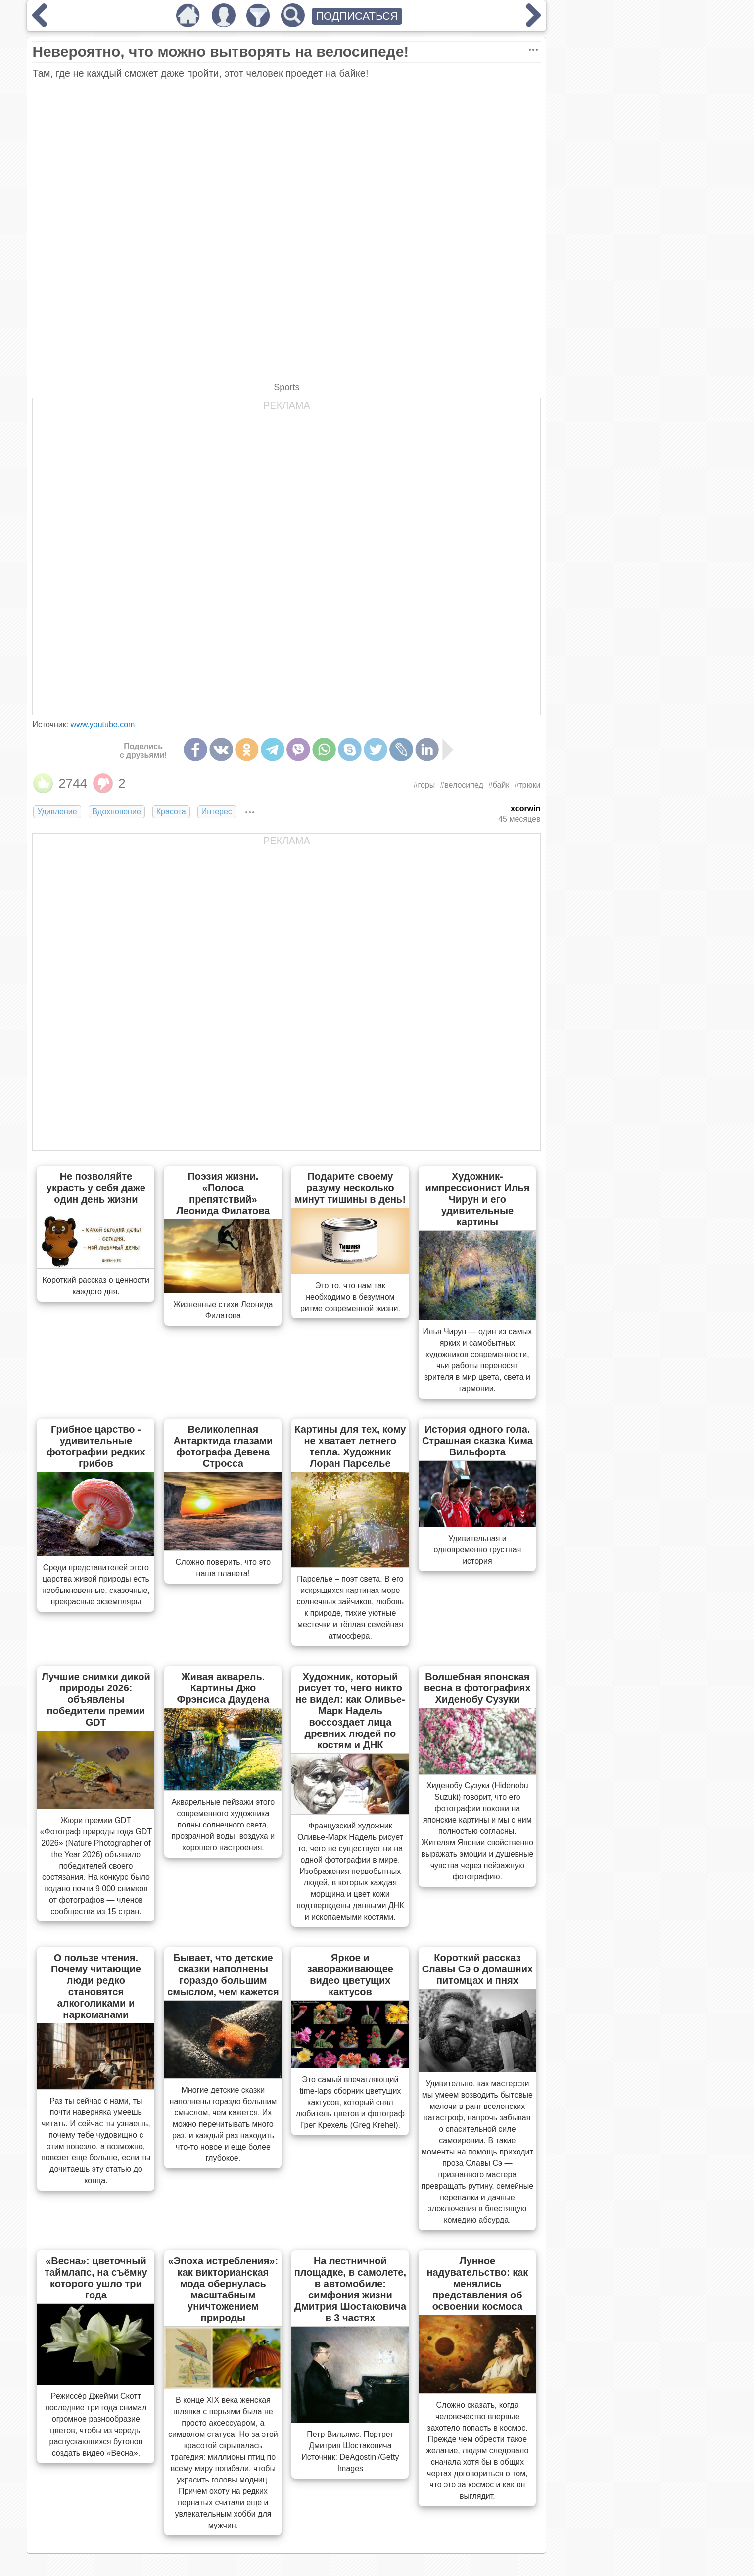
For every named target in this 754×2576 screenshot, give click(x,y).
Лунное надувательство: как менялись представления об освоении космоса (477, 2283)
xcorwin (525, 808)
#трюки (527, 785)
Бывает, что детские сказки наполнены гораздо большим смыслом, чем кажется (223, 1974)
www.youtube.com (103, 724)
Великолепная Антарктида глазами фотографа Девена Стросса (223, 1446)
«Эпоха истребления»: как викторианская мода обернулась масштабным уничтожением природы (223, 2289)
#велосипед (461, 785)
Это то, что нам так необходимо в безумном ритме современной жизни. (350, 1296)
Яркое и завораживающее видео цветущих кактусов (350, 1974)
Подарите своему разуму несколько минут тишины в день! (350, 1188)
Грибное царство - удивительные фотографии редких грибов (96, 1446)
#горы (424, 785)
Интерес (216, 811)
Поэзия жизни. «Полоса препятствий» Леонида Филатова (223, 1193)
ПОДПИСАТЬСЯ (357, 16)
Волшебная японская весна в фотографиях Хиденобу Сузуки (477, 1688)
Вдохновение (117, 811)
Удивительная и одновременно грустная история (477, 1549)
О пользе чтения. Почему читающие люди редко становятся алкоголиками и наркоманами (96, 1986)
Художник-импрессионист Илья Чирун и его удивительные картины (477, 1199)
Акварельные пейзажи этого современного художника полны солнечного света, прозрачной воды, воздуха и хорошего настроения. (223, 1825)
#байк (499, 785)
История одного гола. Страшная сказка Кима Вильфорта (477, 1440)
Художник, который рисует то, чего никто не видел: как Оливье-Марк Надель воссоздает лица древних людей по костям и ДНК (350, 1710)
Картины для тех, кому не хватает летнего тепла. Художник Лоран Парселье (350, 1446)
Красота (171, 811)
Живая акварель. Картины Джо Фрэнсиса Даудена (223, 1688)
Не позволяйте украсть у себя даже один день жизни (96, 1188)
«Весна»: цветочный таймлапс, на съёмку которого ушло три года (96, 2277)
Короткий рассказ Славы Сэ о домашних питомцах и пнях (477, 1969)
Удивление (57, 811)
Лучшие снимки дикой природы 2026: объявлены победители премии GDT (96, 1699)
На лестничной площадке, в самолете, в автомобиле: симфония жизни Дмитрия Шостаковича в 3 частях (350, 2289)
